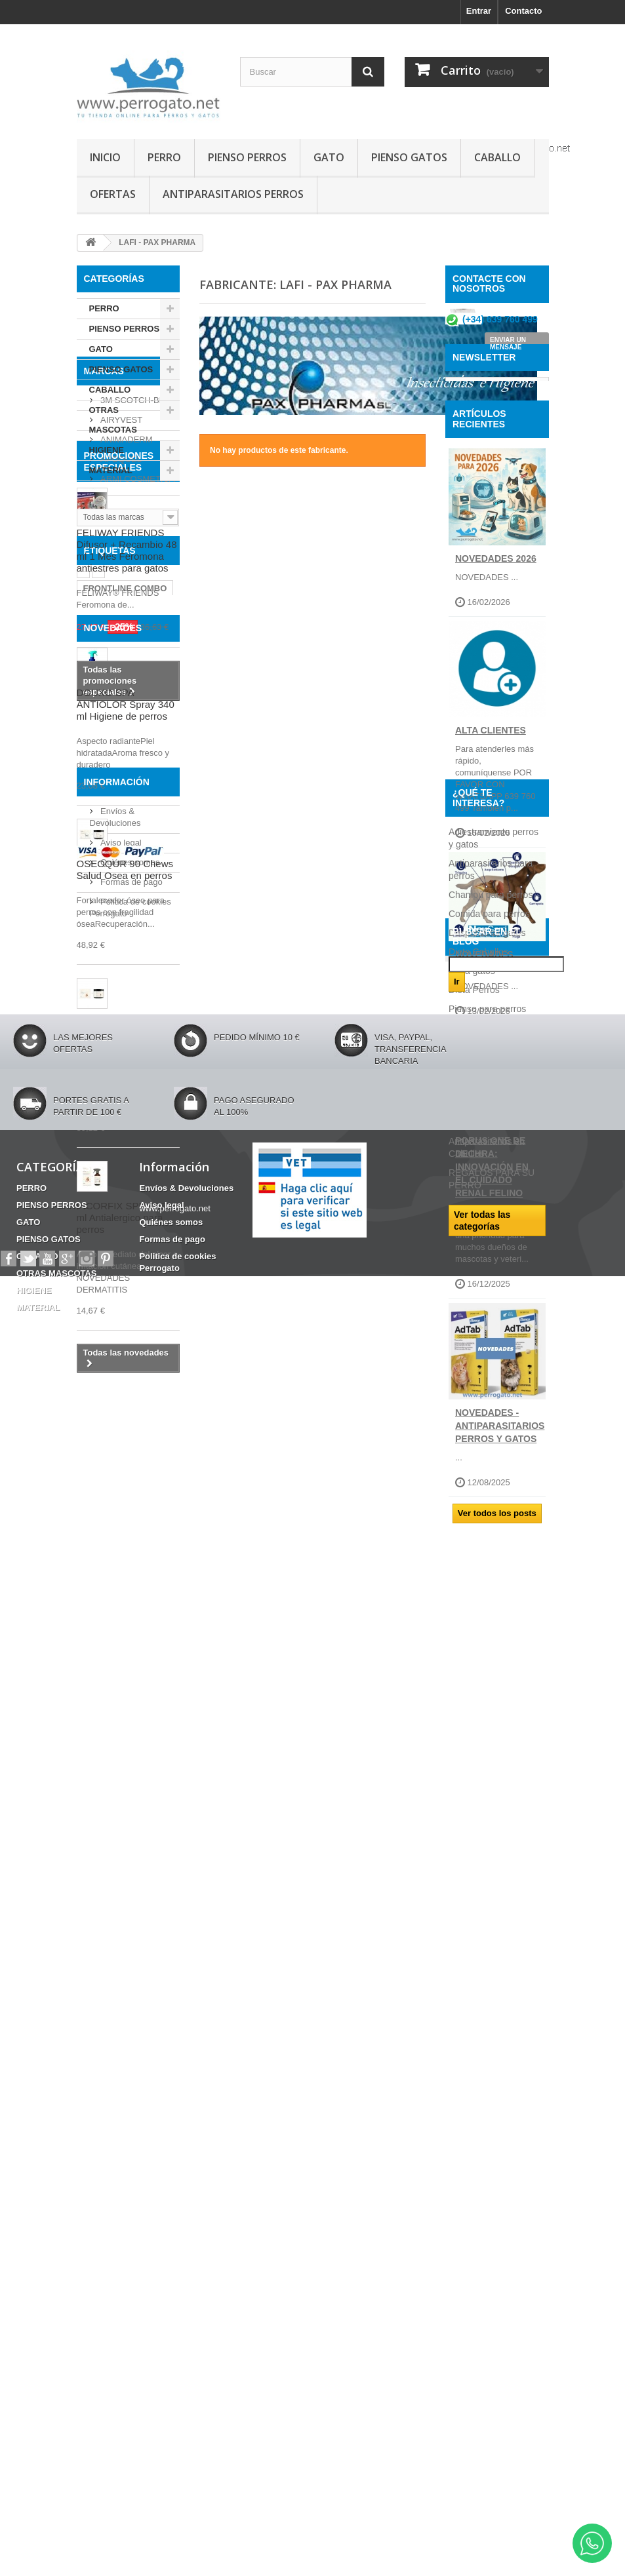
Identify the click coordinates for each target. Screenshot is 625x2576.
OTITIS (156, 1124)
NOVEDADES (113, 1207)
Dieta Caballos (478, 1821)
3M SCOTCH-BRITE (138, 539)
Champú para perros (491, 1764)
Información (117, 1986)
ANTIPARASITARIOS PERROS (233, 194)
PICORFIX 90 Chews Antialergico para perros (123, 1614)
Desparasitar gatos (487, 1802)
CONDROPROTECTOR (128, 1143)
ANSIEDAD (105, 1115)
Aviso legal (120, 2042)
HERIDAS (102, 1075)
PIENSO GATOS (409, 157)
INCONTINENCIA (117, 1036)
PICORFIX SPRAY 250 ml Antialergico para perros (127, 1797)
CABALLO (497, 157)
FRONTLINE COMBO (125, 1016)
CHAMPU (102, 1095)
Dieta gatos (472, 1840)
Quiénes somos (129, 2062)
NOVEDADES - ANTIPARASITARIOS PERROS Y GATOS (499, 1525)
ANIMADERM (125, 578)
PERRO (164, 157)
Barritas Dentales (118, 1056)
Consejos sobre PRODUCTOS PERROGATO (480, 1947)
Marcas (104, 515)
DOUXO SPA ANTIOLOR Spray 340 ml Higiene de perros (125, 1284)
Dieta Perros (474, 1859)
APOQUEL (120, 598)
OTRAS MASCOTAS (113, 420)
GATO (328, 157)
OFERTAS (113, 194)
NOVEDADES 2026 (495, 657)
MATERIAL (110, 470)
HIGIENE (106, 450)
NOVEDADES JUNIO (484, 1060)
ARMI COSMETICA (136, 618)
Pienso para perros (487, 1878)
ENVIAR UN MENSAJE (508, 349)
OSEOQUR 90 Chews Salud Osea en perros (125, 1449)
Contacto (523, 11)
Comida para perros (489, 1783)
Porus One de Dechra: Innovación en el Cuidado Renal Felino (492, 1265)
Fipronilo (101, 1163)
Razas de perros (482, 1897)
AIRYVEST (120, 559)
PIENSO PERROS (247, 157)
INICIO (105, 157)
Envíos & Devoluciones (186, 2439)
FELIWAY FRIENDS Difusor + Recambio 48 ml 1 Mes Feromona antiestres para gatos (127, 794)
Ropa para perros (484, 1916)
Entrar (478, 11)
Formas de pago (130, 2081)
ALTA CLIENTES (490, 829)
